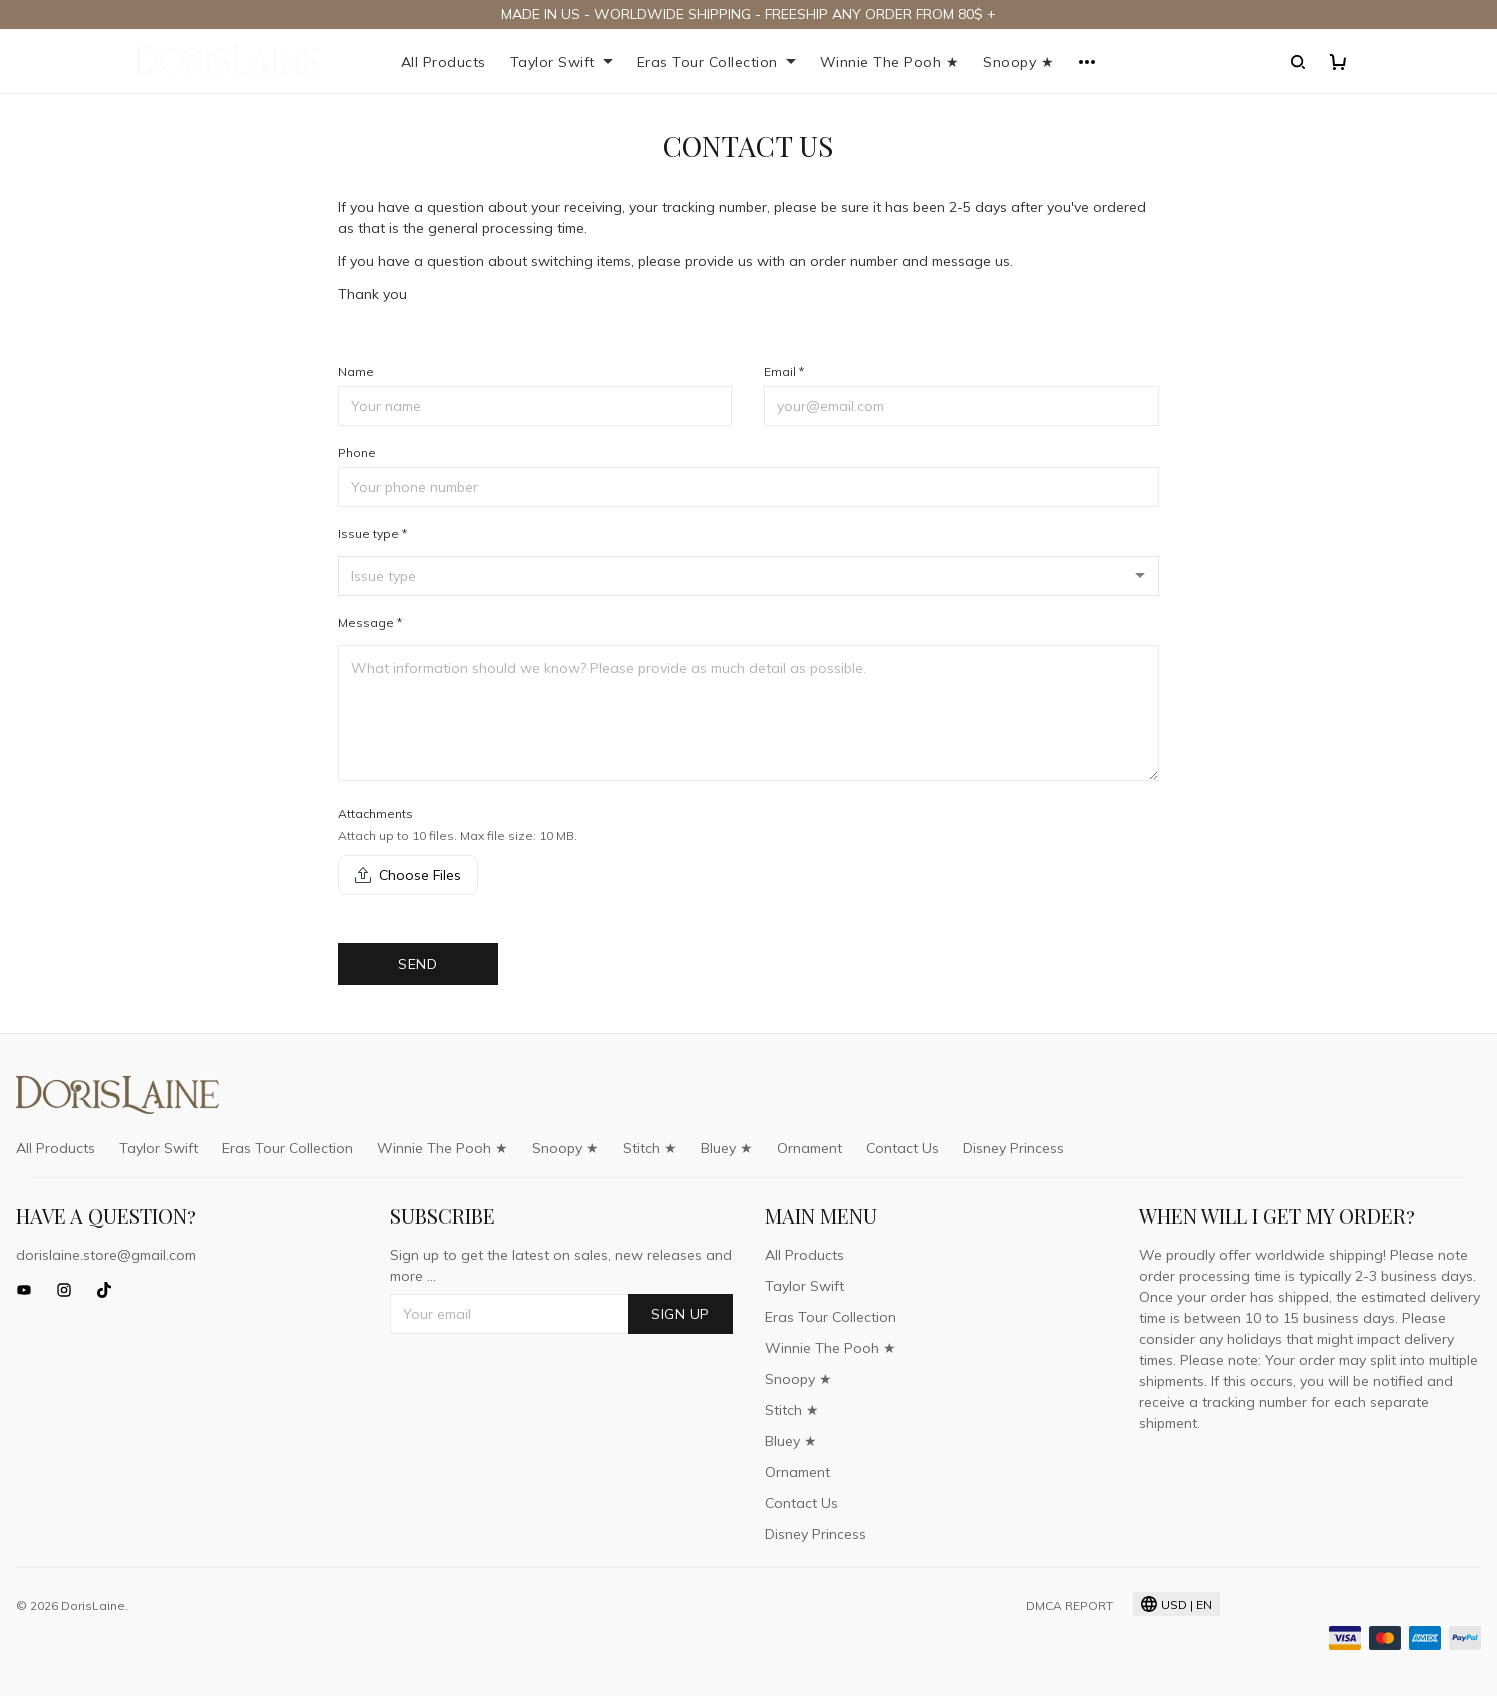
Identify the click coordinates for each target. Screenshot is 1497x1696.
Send (417, 964)
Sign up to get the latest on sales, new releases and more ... (561, 1265)
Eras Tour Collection (716, 62)
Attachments (375, 813)
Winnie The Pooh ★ (890, 62)
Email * (784, 371)
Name (356, 371)
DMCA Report (1069, 1605)
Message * (370, 622)
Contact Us (902, 1148)
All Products (443, 62)
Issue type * (372, 533)
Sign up (680, 1314)
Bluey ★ (727, 1148)
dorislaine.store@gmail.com (106, 1255)
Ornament (809, 1148)
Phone (357, 452)
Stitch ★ (650, 1148)
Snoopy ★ (1018, 62)
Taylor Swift (561, 62)
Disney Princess (1013, 1148)
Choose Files (408, 875)
